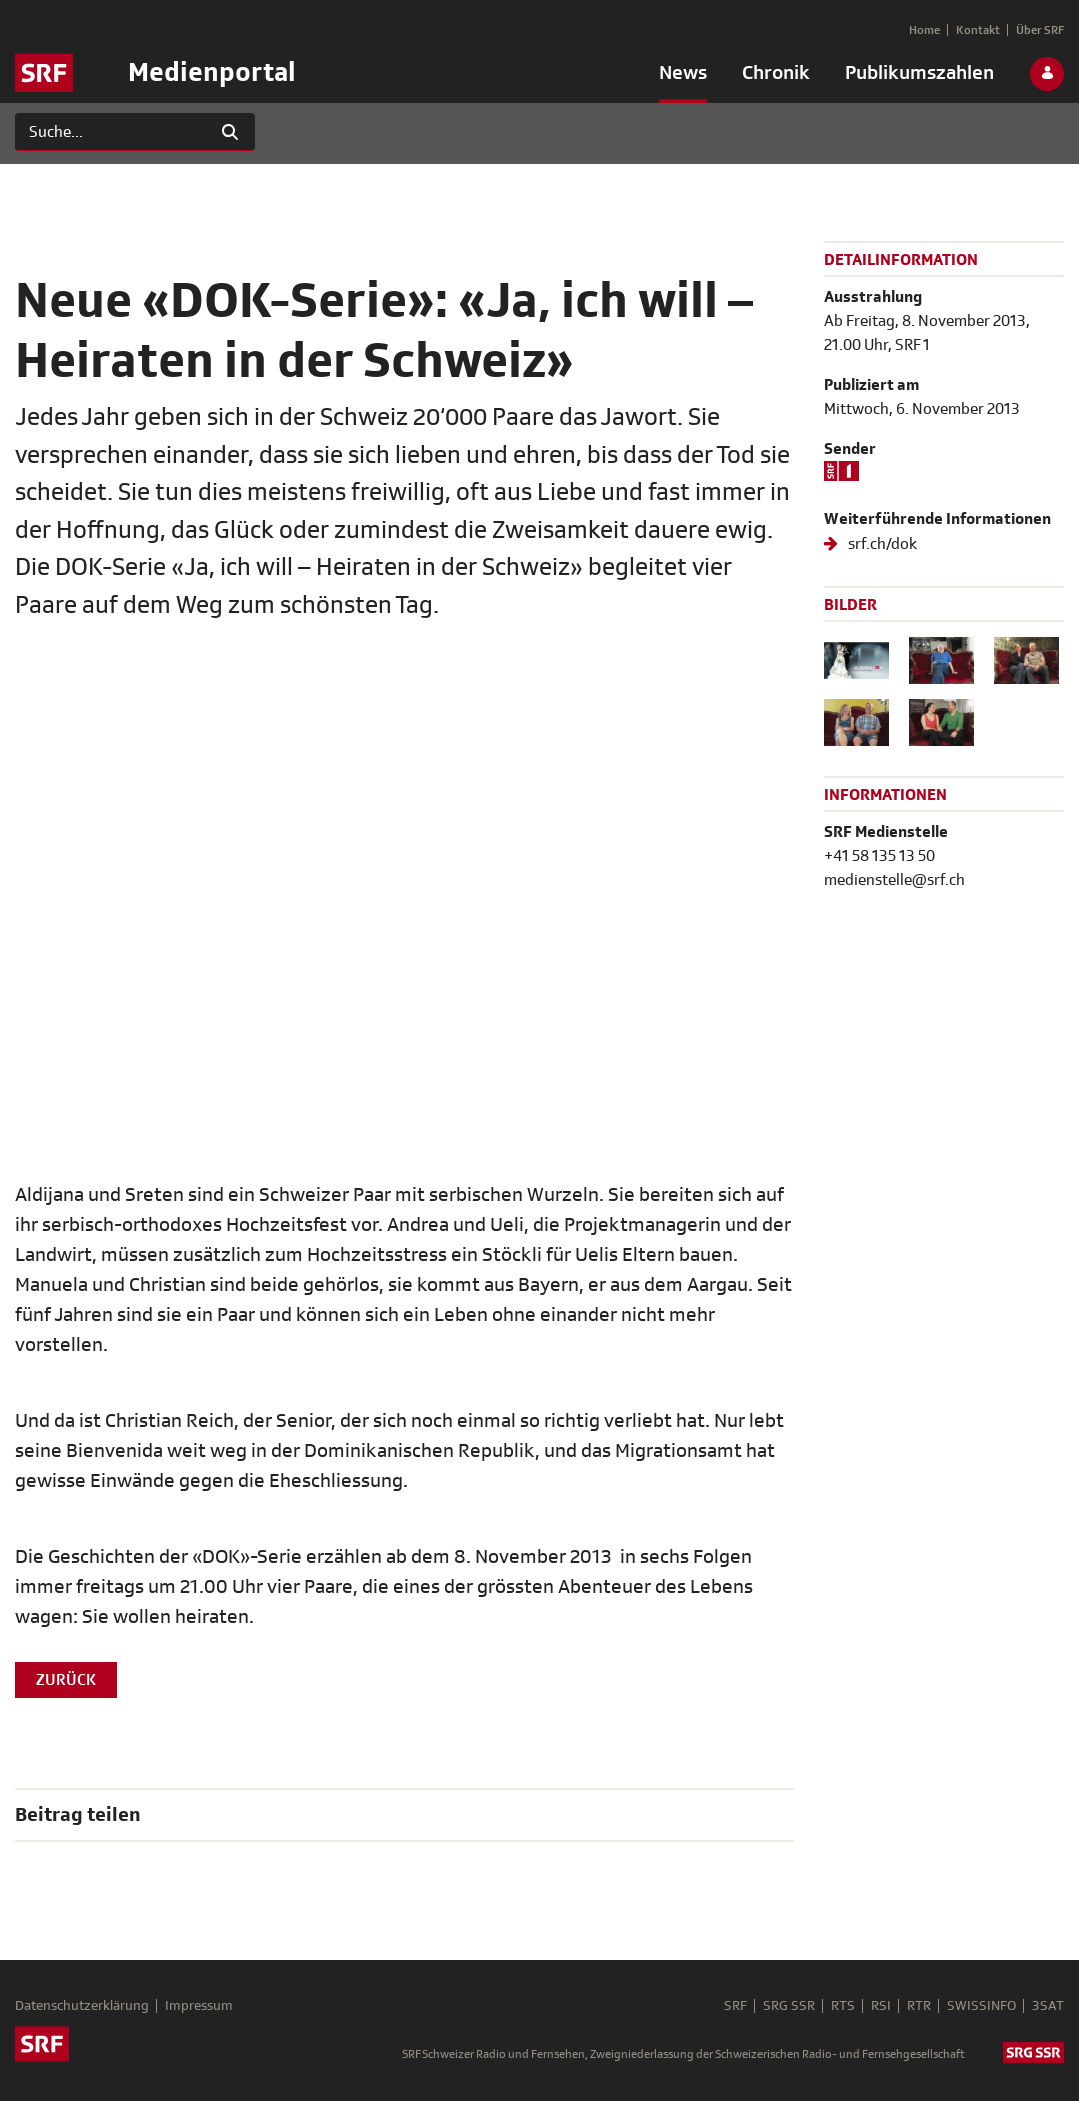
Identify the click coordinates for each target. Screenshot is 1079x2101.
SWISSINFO (981, 2006)
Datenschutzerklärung (82, 2006)
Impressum (199, 2006)
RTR (919, 2006)
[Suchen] (110, 132)
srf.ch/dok (881, 544)
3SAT (1048, 2006)
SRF (735, 2006)
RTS (843, 2006)
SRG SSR (789, 2006)
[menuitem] (683, 77)
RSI (881, 2006)
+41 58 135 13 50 (879, 856)
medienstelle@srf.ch (894, 880)
